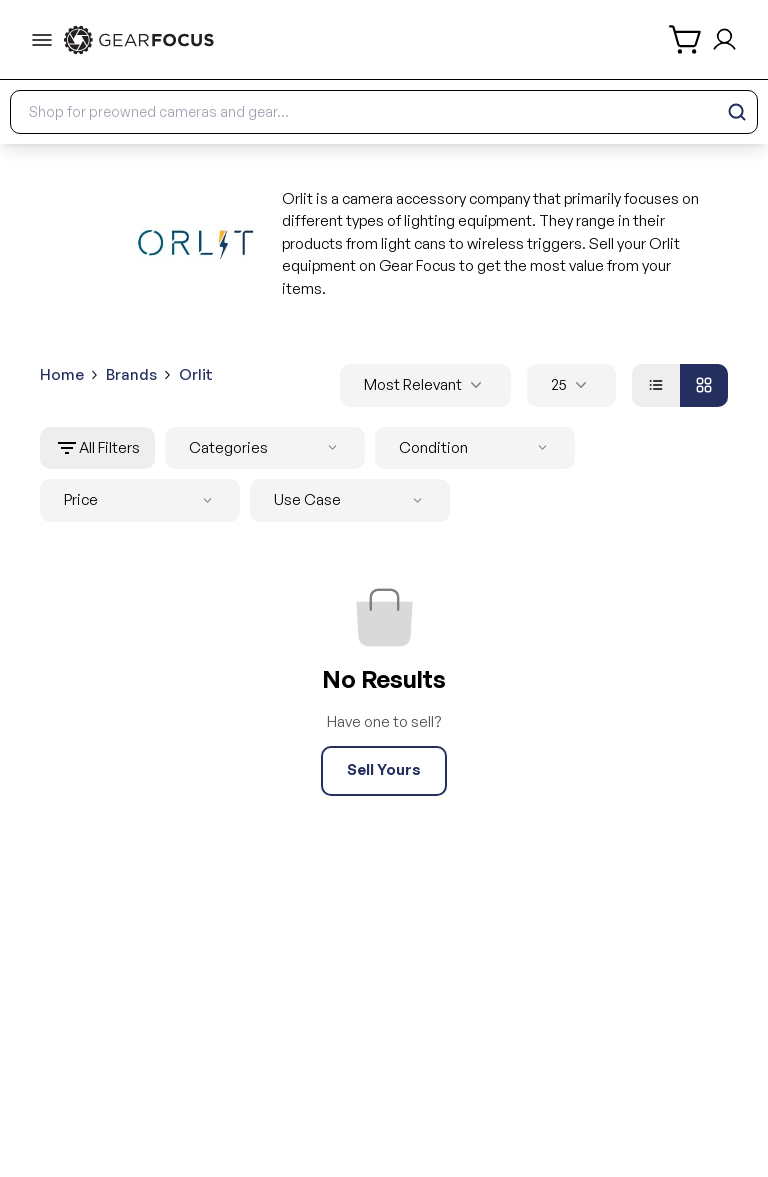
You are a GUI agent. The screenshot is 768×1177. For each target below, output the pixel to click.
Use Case (352, 500)
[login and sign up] (724, 39)
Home (62, 374)
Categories (267, 448)
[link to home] (139, 40)
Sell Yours (384, 769)
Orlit (196, 374)
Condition (477, 448)
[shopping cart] (686, 39)
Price (142, 500)
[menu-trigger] (42, 40)
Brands (131, 374)
